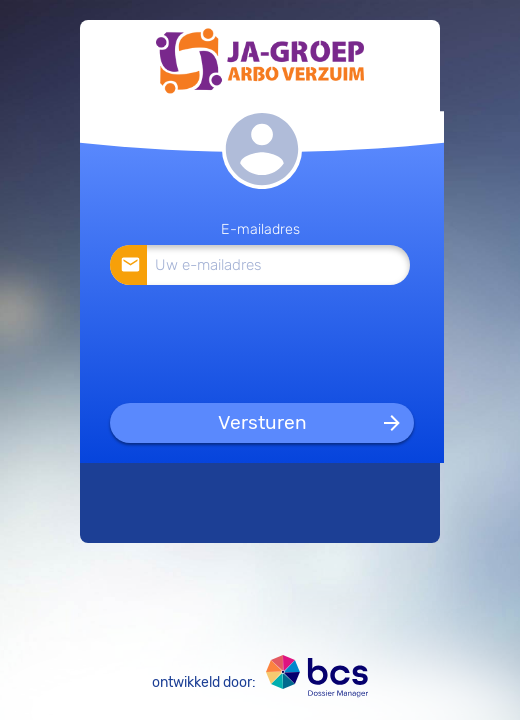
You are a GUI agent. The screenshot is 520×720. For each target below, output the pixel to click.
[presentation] (261, 343)
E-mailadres (260, 229)
